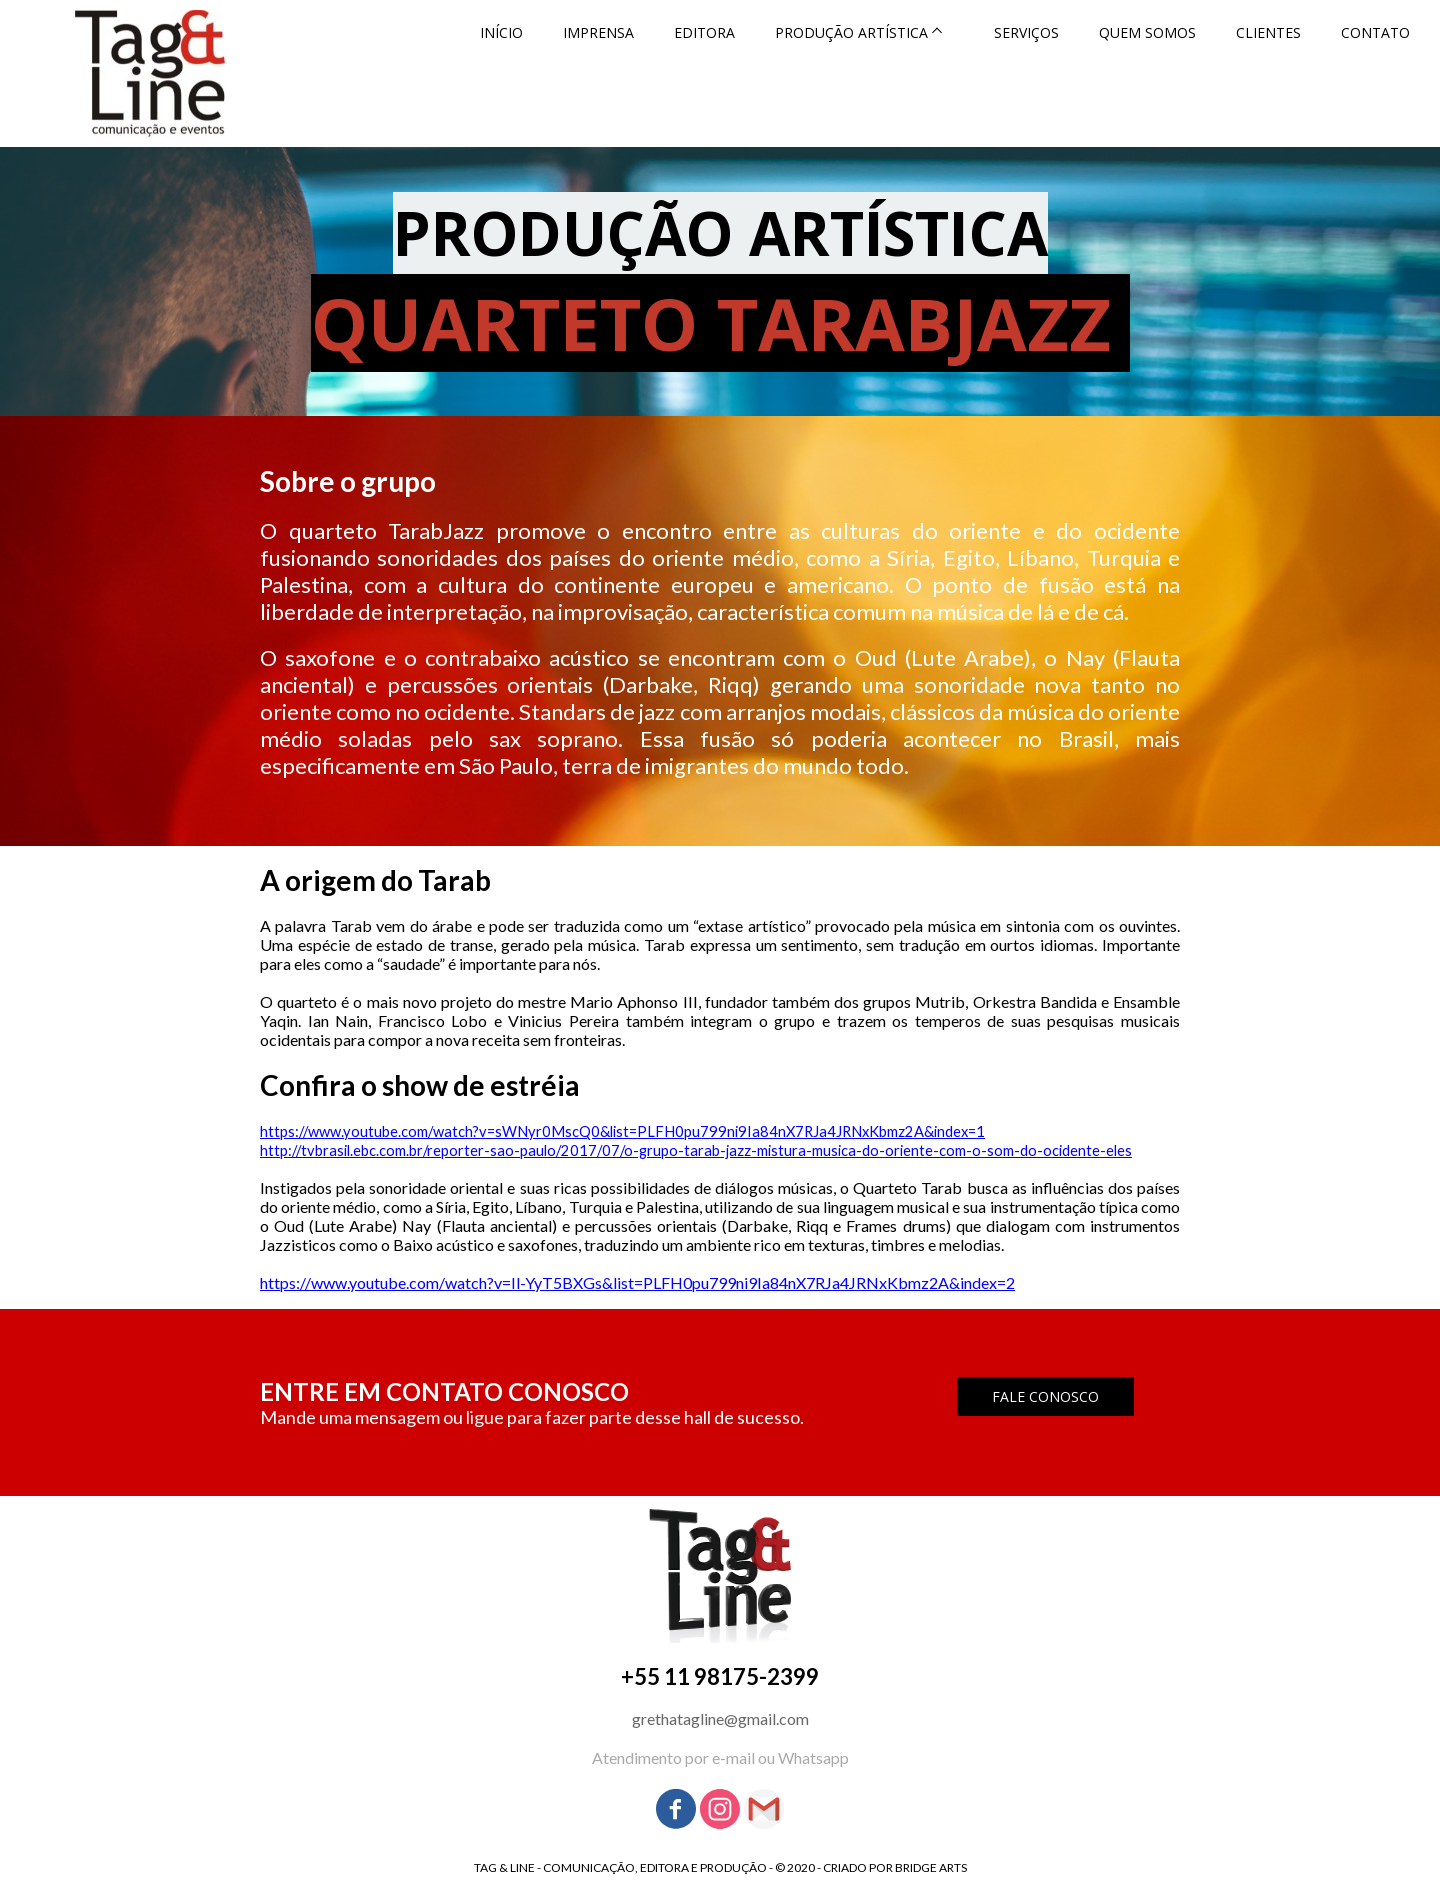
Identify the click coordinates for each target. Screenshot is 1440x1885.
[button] (1045, 1396)
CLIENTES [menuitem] (1268, 32)
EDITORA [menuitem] (704, 32)
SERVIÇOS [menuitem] (1026, 32)
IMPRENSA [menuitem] (598, 32)
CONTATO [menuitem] (1375, 32)
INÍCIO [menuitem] (501, 32)
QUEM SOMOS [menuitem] (1147, 32)
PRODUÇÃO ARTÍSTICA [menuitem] (851, 32)
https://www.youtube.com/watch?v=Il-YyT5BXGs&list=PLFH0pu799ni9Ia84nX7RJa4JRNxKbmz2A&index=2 (637, 1282)
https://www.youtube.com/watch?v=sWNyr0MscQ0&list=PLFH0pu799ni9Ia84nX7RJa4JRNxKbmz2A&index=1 (622, 1131)
